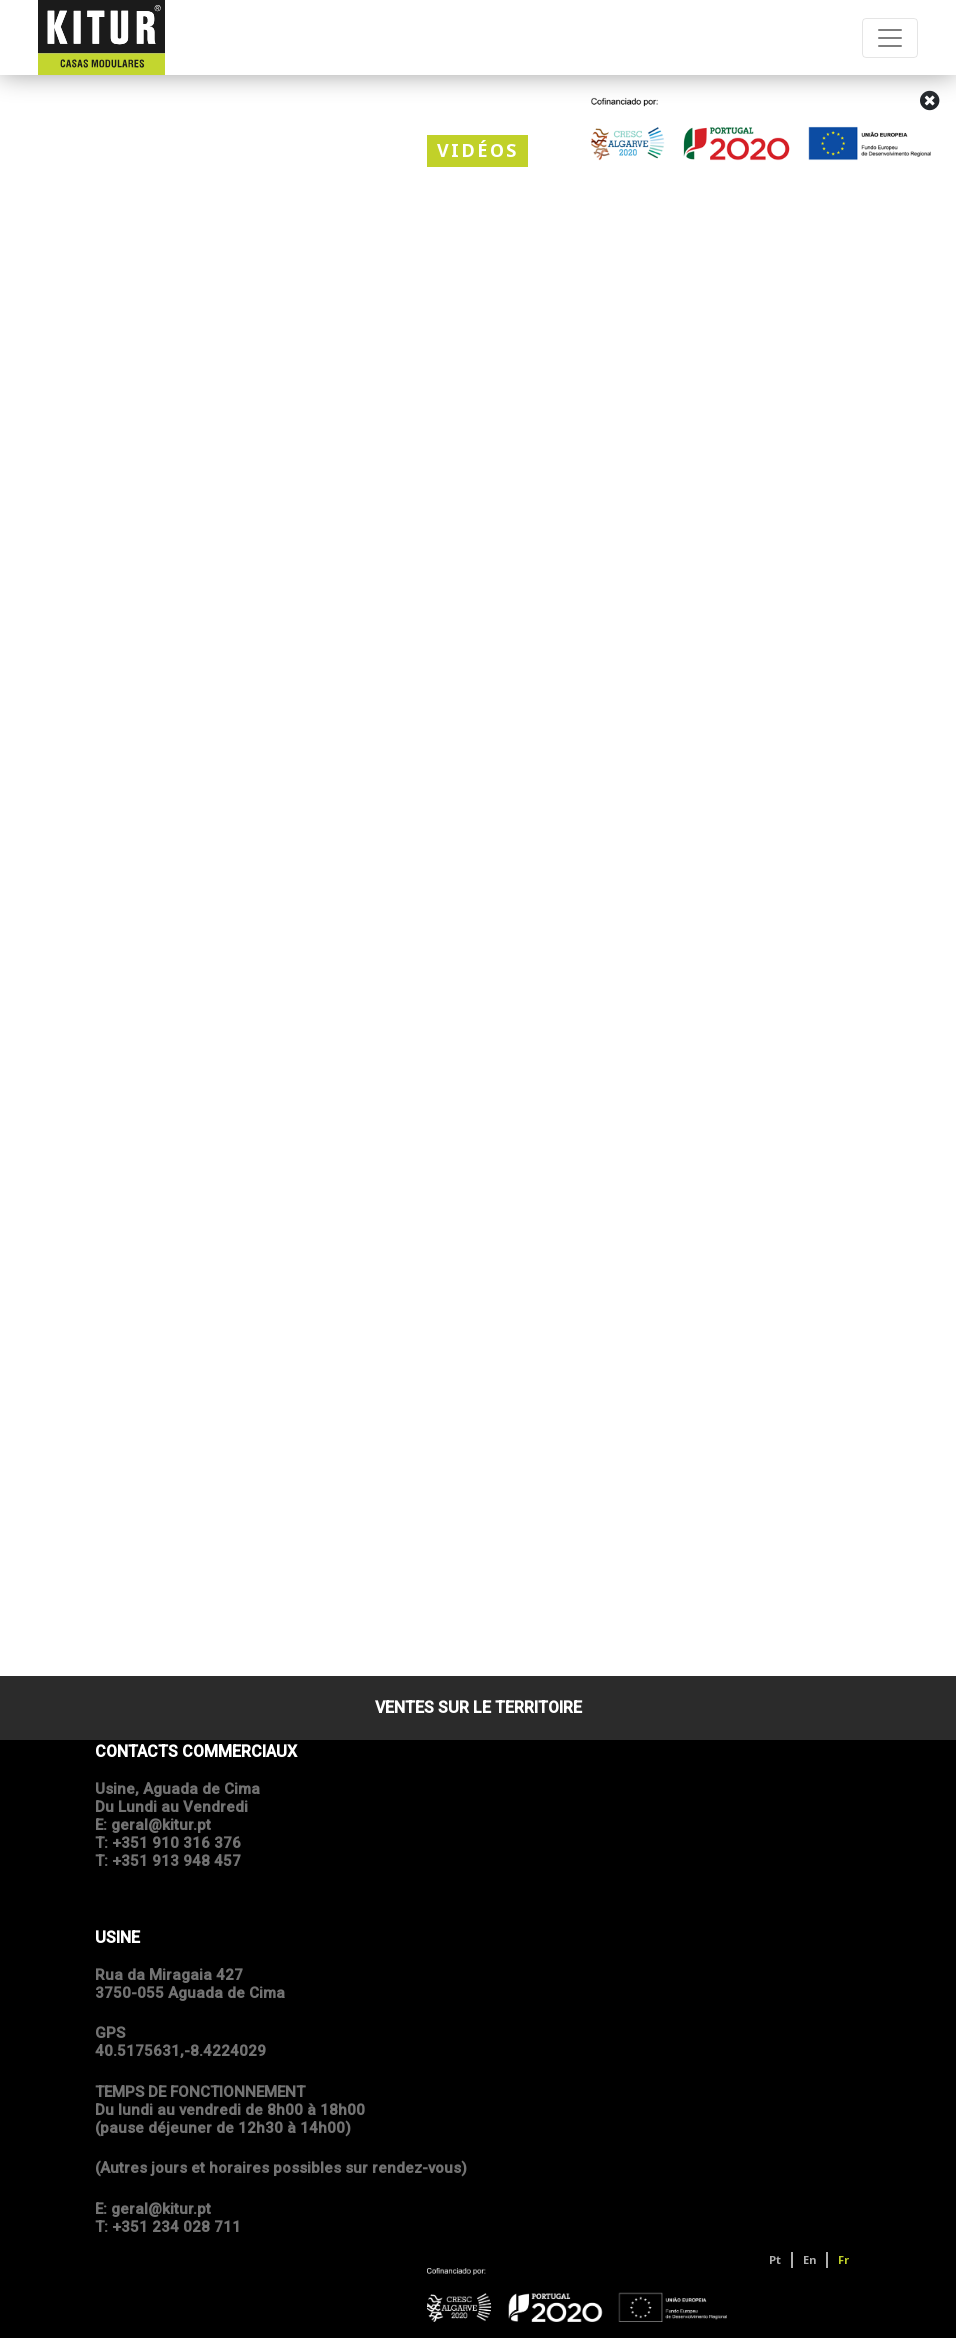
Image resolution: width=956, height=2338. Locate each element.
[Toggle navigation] (890, 38)
